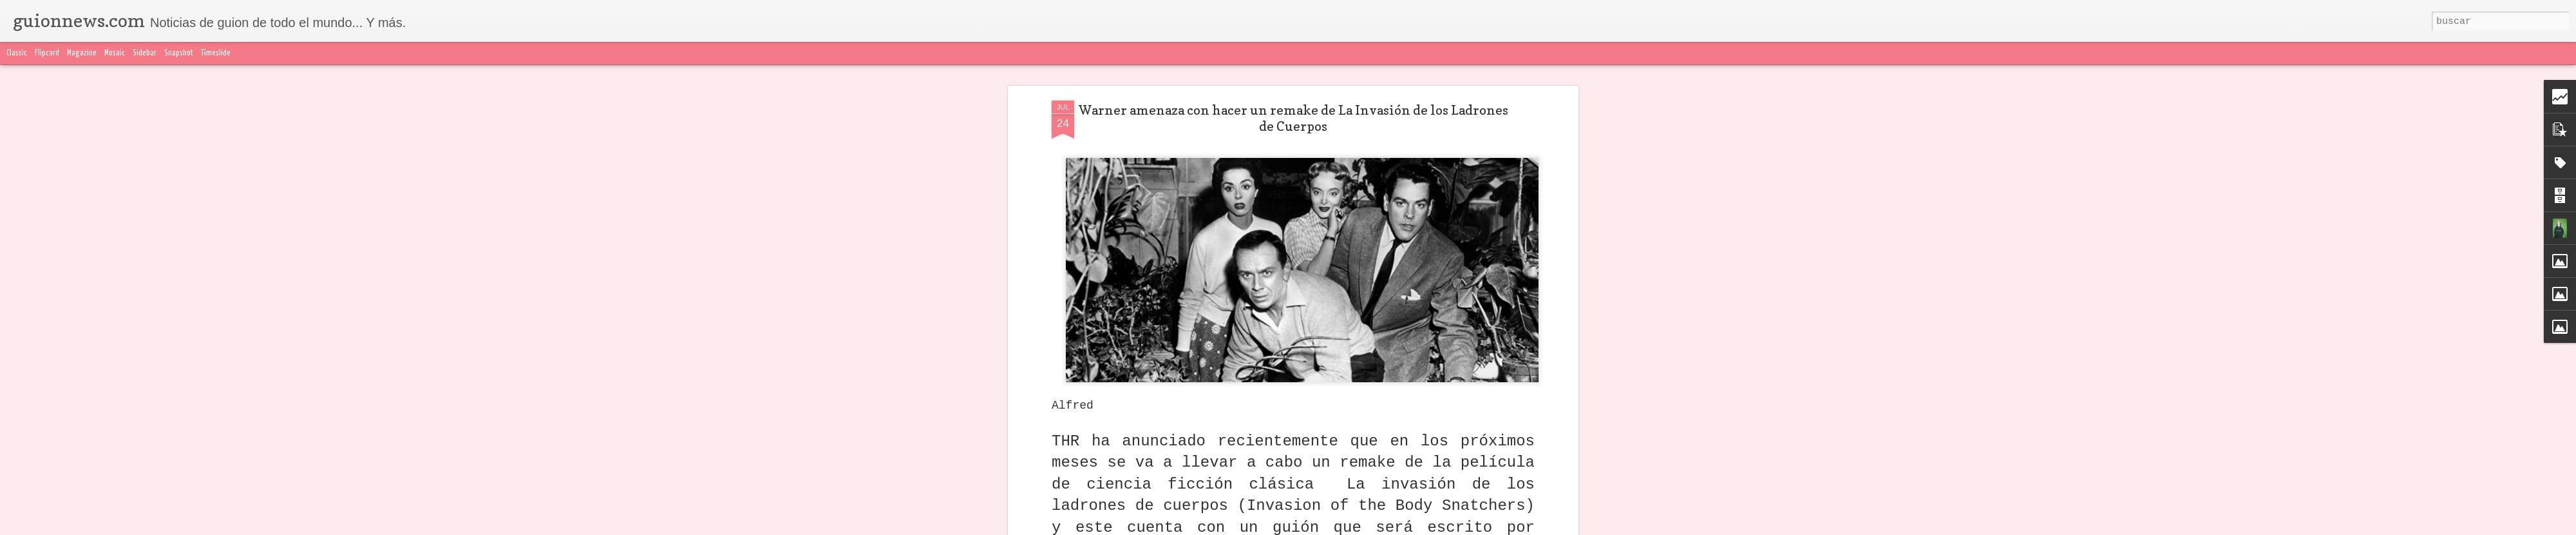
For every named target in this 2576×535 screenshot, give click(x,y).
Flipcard (47, 53)
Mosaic (114, 53)
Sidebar (144, 53)
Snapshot (178, 53)
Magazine (82, 53)
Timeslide (216, 53)
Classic (16, 53)
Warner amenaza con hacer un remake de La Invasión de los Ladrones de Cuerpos (1293, 118)
